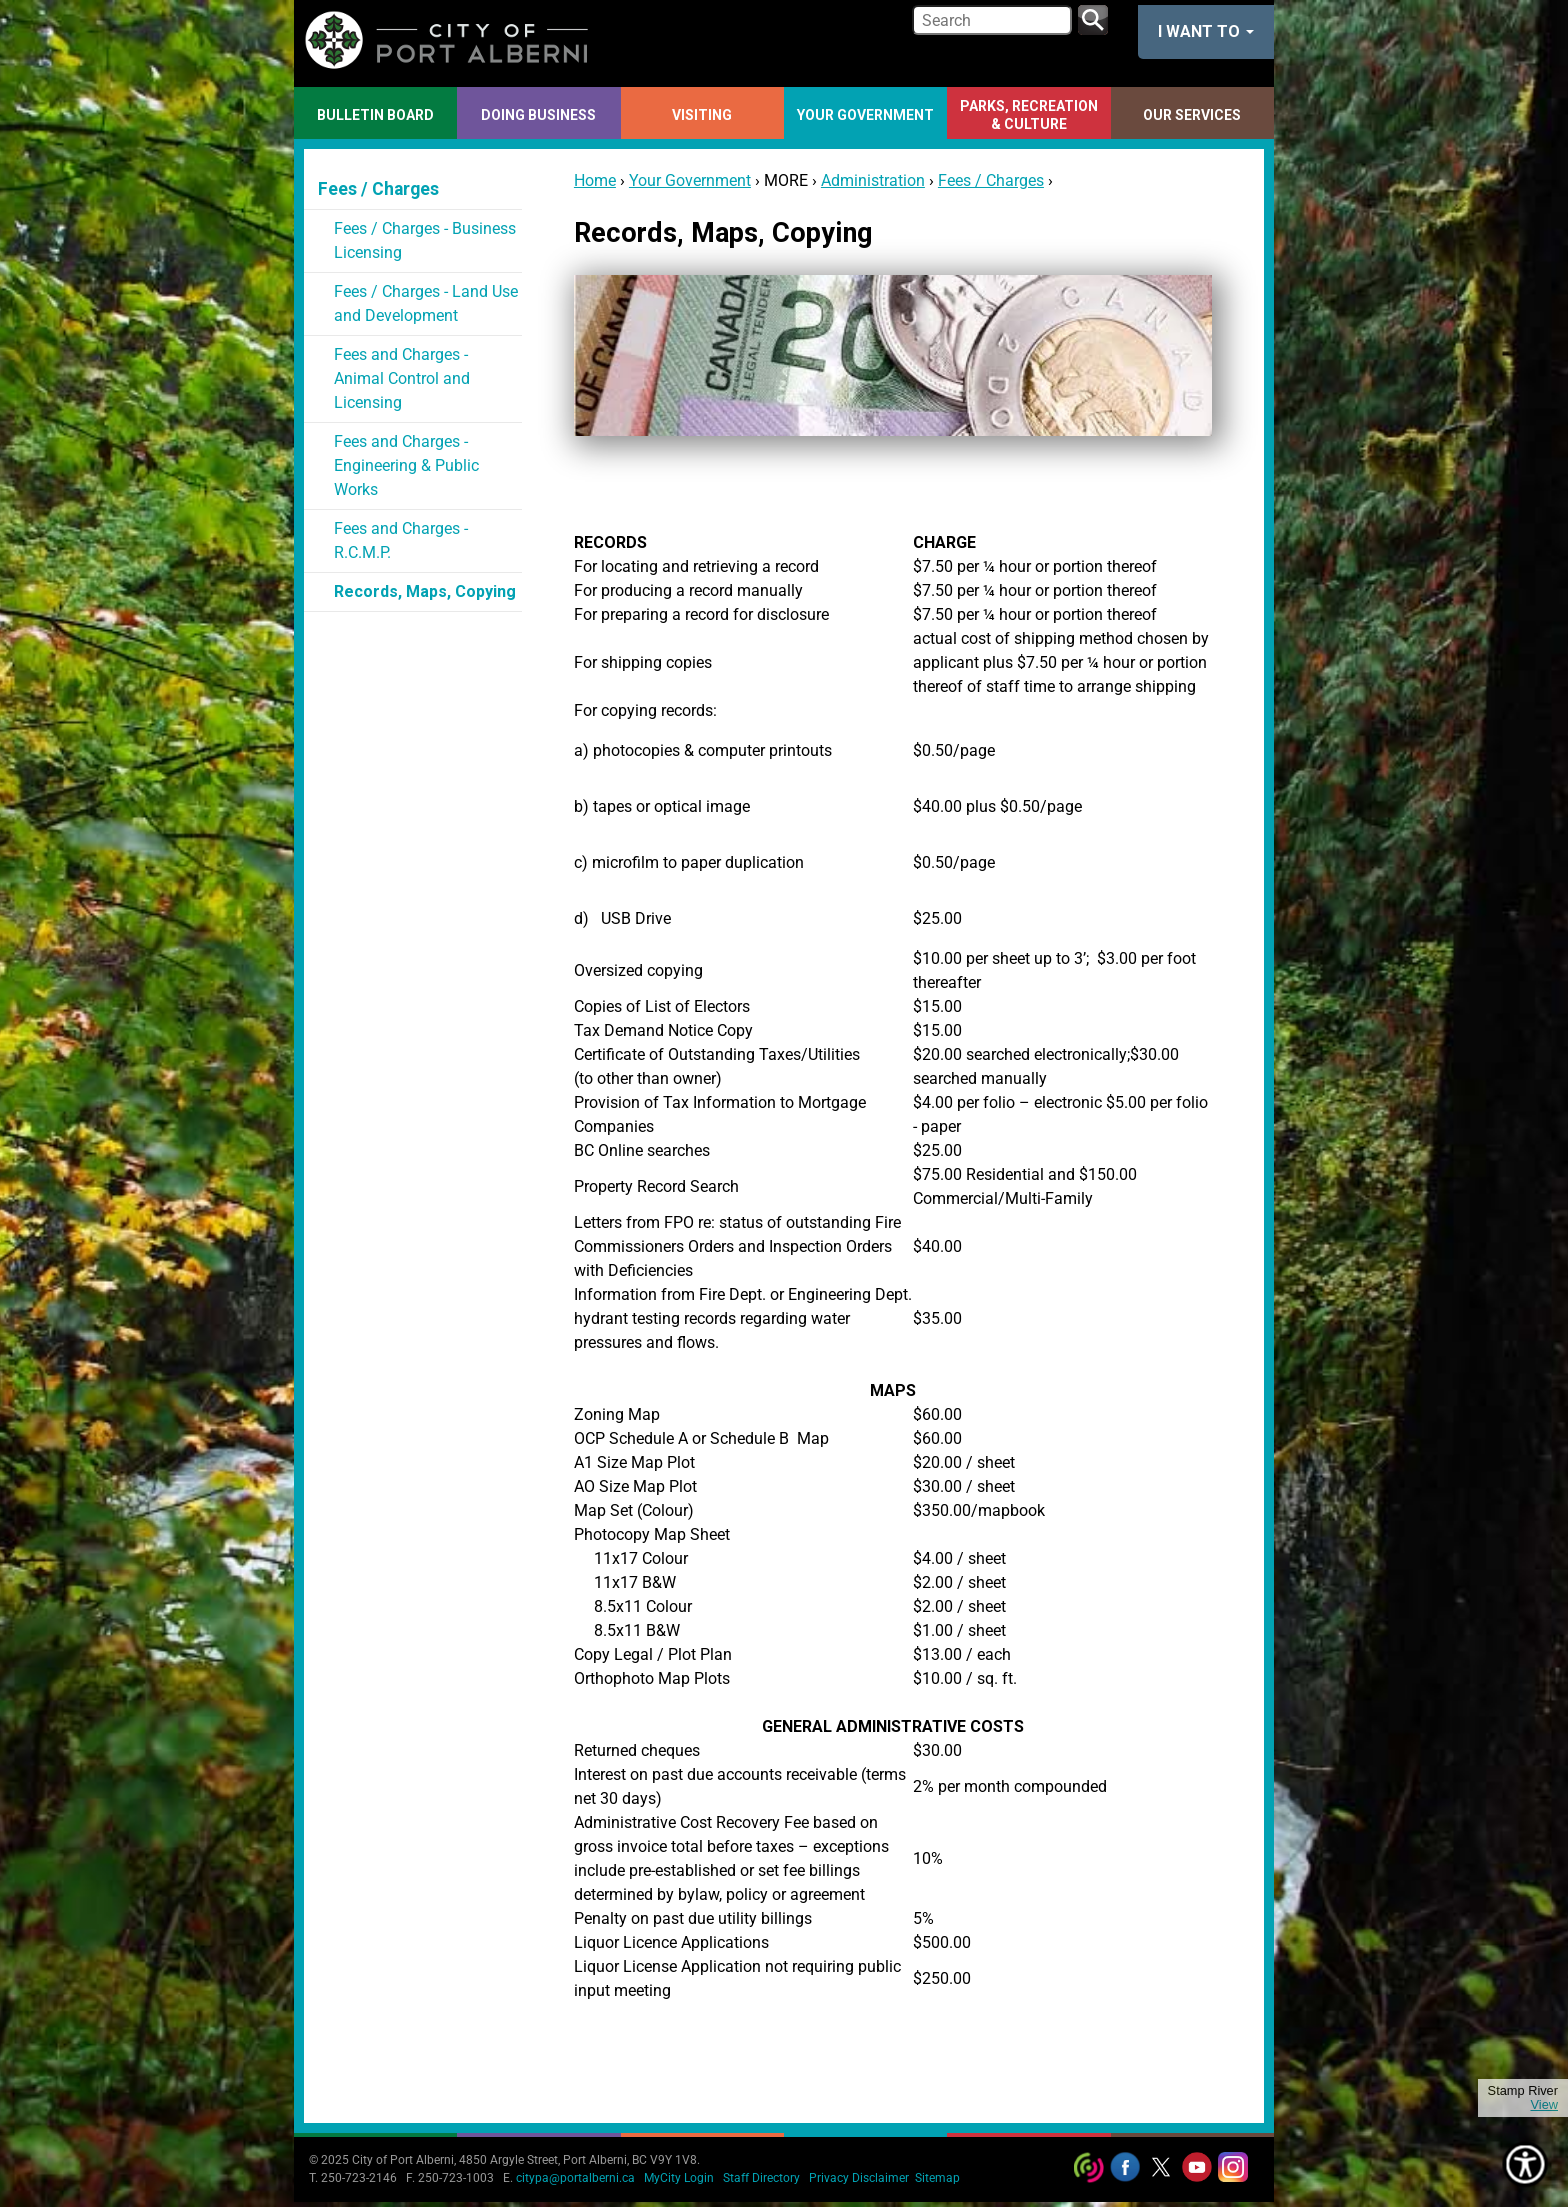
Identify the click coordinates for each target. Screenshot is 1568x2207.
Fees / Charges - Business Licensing (425, 240)
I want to (1206, 31)
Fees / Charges (991, 180)
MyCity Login (679, 2178)
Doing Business (538, 115)
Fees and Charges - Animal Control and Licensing (402, 378)
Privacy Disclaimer (859, 2178)
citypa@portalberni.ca (575, 2178)
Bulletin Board (375, 115)
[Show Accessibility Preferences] (1526, 2165)
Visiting (702, 115)
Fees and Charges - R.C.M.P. (401, 540)
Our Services (1192, 115)
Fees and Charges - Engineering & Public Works (406, 465)
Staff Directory (761, 2178)
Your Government (865, 115)
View (1544, 2105)
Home (595, 180)
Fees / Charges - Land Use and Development (426, 303)
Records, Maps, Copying (425, 591)
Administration (873, 180)
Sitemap (937, 2178)
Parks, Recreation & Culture (1029, 115)
